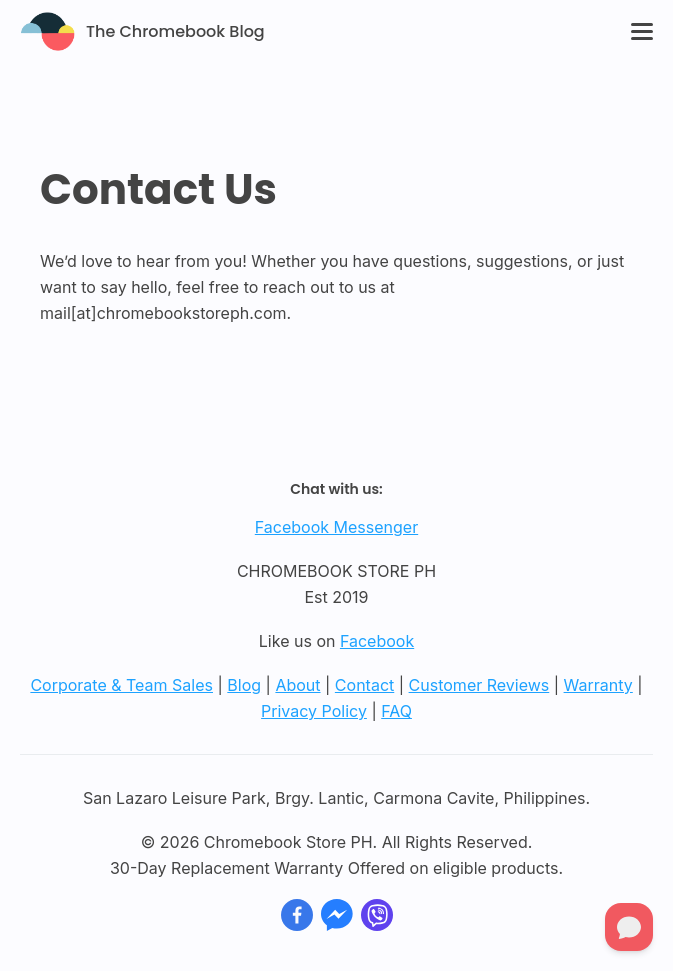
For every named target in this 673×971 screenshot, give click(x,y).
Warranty (598, 685)
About (297, 685)
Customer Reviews (479, 685)
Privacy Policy (314, 711)
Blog (244, 685)
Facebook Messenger (336, 527)
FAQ (396, 711)
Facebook (377, 641)
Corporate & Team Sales (121, 685)
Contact (364, 685)
